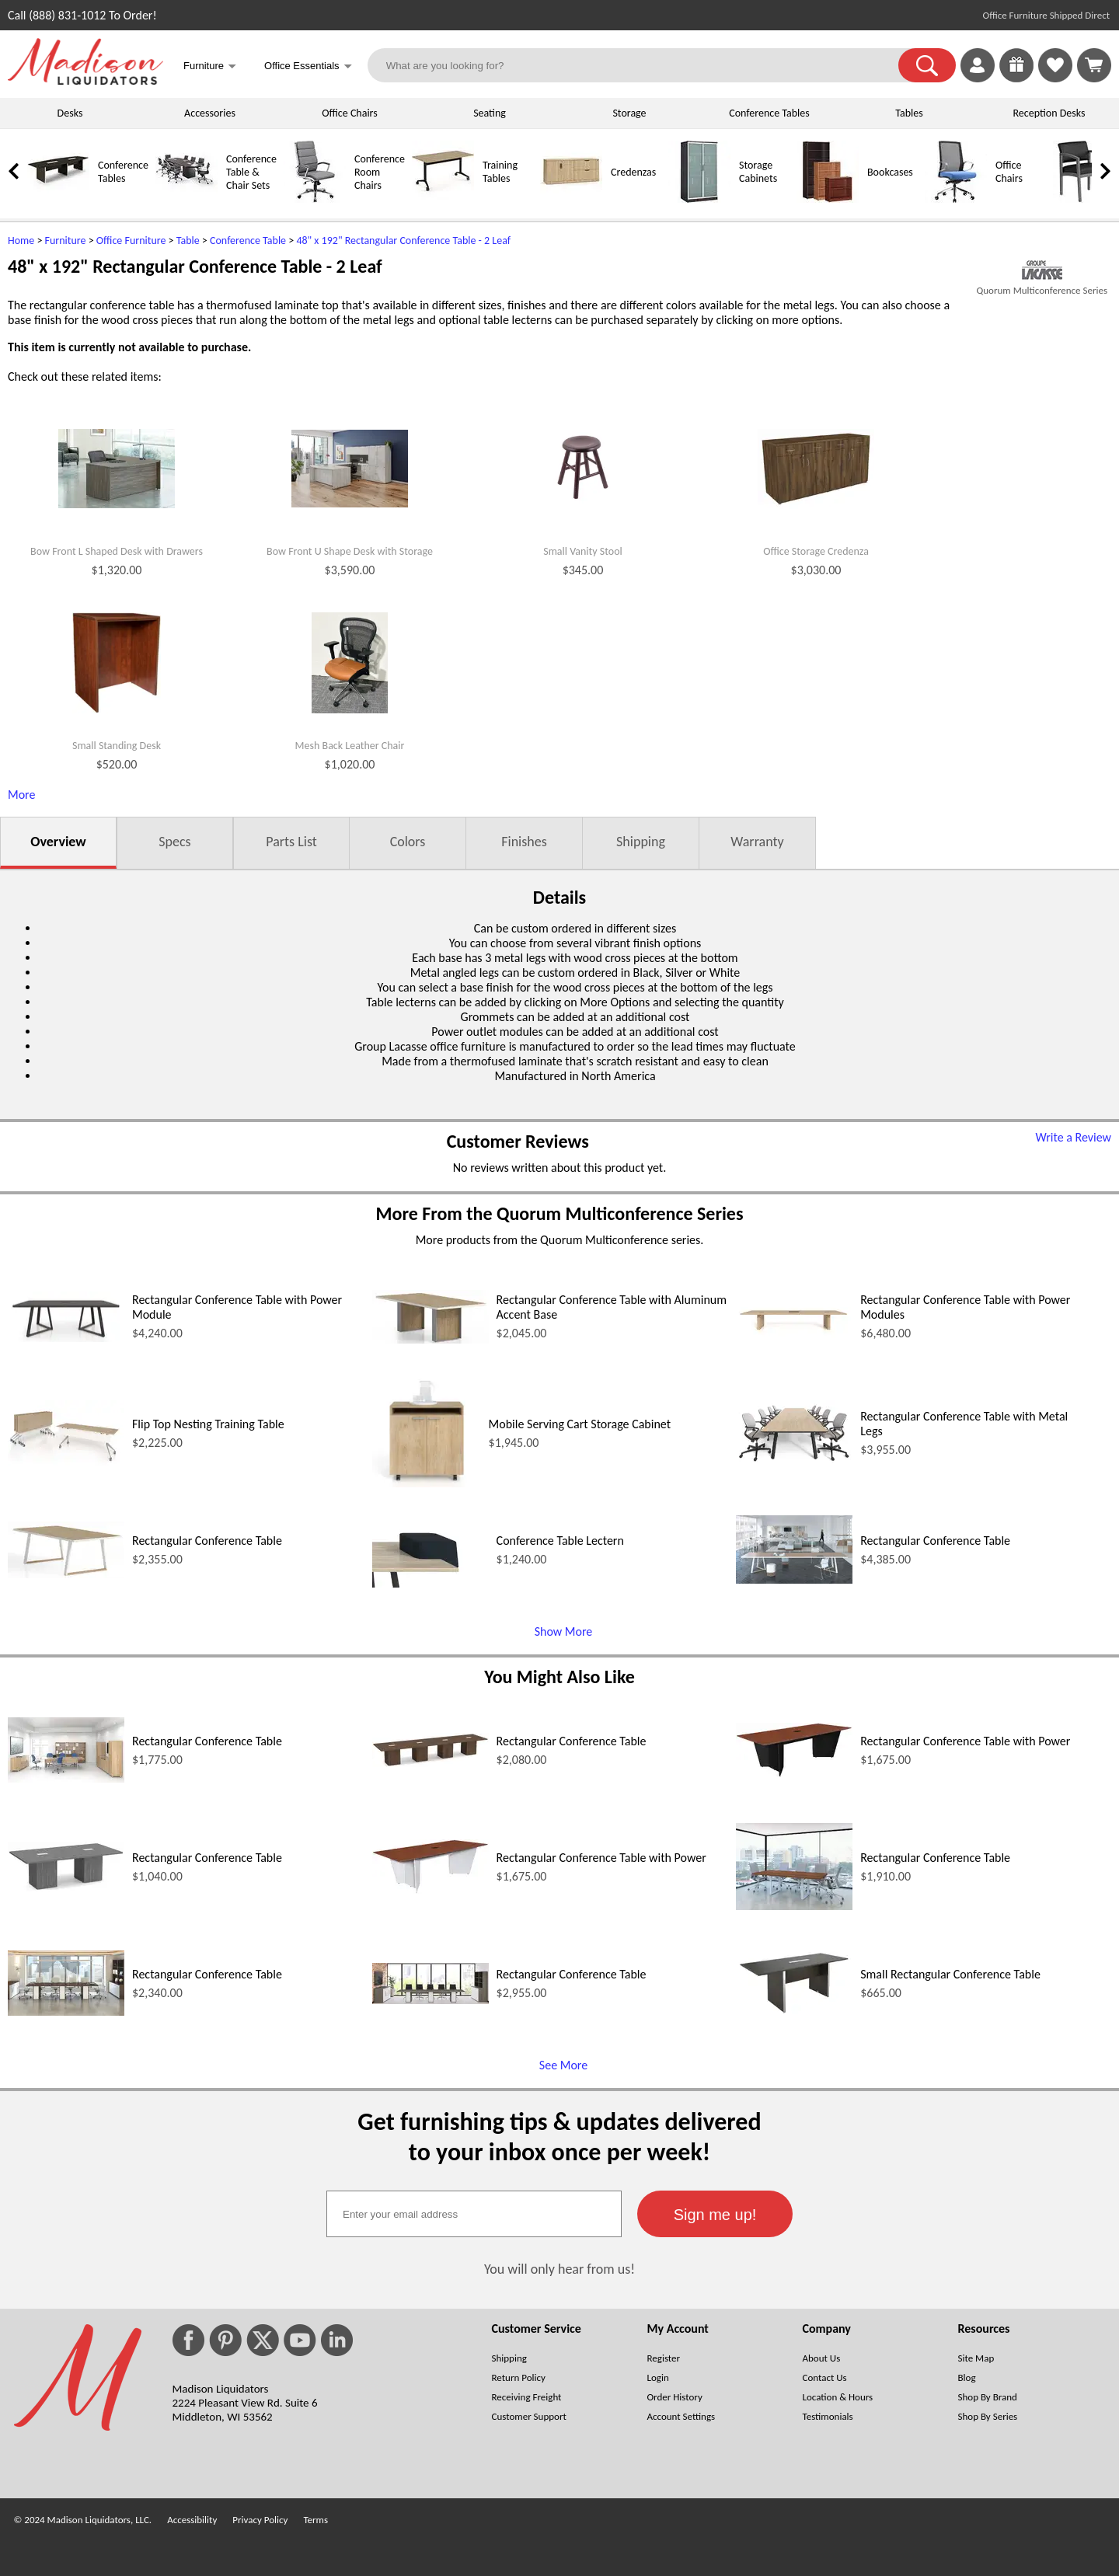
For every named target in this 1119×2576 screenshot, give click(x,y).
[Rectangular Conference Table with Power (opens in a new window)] (794, 1773)
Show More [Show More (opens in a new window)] (564, 1631)
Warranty (756, 841)
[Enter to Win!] (1016, 78)
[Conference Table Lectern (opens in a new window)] (430, 1583)
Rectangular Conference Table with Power (965, 1741)
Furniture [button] (209, 67)
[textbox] (474, 2214)
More (21, 794)
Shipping (640, 841)
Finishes (523, 841)
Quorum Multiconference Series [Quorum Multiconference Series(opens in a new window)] (1042, 290)
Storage (629, 113)
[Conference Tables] (58, 199)
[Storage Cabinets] (699, 199)
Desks (70, 113)
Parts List (291, 841)
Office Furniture (131, 240)
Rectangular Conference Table (207, 1540)
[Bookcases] (828, 199)
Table (188, 240)
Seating (489, 113)
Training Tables (500, 172)
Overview (57, 841)
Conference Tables (769, 113)
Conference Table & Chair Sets (251, 172)
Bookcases (890, 172)
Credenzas (633, 172)
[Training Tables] (443, 199)
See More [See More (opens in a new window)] (563, 2065)
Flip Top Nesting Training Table (208, 1424)
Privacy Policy (260, 2519)
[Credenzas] (571, 199)
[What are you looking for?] (643, 65)
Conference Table (248, 240)
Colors (408, 841)
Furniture (65, 240)
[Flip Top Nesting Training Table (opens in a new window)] (66, 1461)
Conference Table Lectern (560, 1540)
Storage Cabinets (758, 172)
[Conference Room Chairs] (315, 199)
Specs (174, 841)
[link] (1094, 65)
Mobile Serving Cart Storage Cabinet (580, 1424)
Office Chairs (349, 113)
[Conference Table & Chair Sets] (186, 199)
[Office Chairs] (956, 199)
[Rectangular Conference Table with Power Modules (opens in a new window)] (794, 1344)
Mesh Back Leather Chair (350, 746)
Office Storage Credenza (816, 552)
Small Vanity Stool (582, 552)
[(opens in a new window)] (1042, 270)
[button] (927, 65)
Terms (315, 2519)
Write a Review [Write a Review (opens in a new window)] (1073, 1137)
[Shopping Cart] (1094, 65)
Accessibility (192, 2519)
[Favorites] (1055, 78)
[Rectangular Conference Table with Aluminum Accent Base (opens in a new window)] (430, 1339)
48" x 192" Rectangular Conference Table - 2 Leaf (403, 240)
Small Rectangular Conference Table (950, 1974)
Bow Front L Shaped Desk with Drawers (116, 552)
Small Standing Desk (116, 746)
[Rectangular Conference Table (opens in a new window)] (66, 1574)
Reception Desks (1049, 113)
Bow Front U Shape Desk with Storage (350, 552)
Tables (908, 113)
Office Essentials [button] (308, 67)
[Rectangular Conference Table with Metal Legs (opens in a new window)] (794, 1461)
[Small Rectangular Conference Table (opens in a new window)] (794, 2013)
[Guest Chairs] (1084, 199)
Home (21, 240)
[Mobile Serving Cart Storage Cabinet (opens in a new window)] (426, 1483)
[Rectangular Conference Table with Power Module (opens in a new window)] (66, 1337)
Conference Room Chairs (379, 172)
